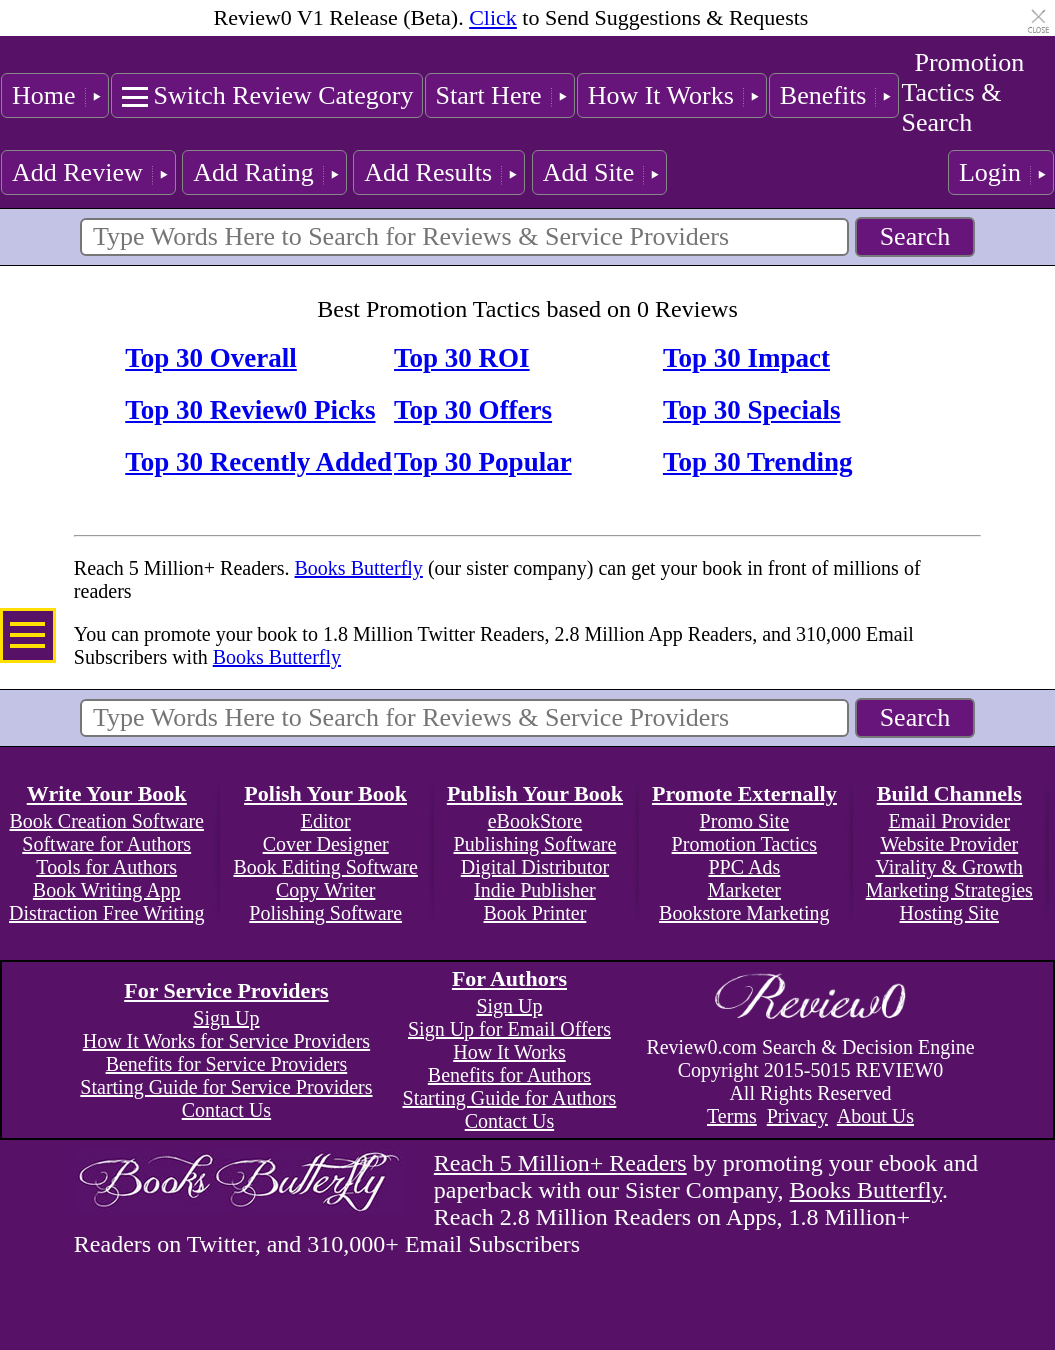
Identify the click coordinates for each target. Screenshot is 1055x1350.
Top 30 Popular (483, 462)
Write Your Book (107, 793)
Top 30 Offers (473, 410)
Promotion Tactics (744, 844)
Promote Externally (744, 793)
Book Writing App (107, 890)
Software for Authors (106, 844)
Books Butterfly (359, 568)
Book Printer (535, 913)
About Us (875, 1116)
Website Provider (949, 844)
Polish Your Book (325, 793)
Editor (326, 821)
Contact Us (226, 1110)
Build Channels (949, 793)
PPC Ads (744, 867)
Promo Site (744, 821)
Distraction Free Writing (106, 913)
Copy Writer (325, 890)
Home (44, 95)
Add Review (77, 172)
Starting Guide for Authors (510, 1098)
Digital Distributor (535, 867)
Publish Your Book (535, 793)
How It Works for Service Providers (226, 1041)
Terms (732, 1116)
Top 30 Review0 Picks (250, 410)
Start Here (489, 95)
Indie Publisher (535, 890)
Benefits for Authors (509, 1075)
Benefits (823, 95)
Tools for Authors (106, 867)
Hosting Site (949, 913)
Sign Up (226, 1018)
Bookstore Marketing (744, 913)
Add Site (589, 172)
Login (990, 172)
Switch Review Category (284, 95)
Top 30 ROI (462, 358)
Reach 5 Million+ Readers (560, 1163)
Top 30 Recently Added (258, 462)
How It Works (661, 95)
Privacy (797, 1116)
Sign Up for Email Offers (509, 1029)
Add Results (428, 172)
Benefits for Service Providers (227, 1064)
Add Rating (253, 172)
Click (493, 17)
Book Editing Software (325, 867)
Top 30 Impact (746, 358)
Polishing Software (325, 913)
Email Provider (949, 821)
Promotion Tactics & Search (962, 92)
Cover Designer (326, 844)
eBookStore (535, 821)
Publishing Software (535, 844)
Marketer (744, 890)
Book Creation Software (107, 821)
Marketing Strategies (949, 890)
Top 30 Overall (211, 358)
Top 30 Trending (758, 462)
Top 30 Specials (752, 410)
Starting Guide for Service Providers (226, 1087)
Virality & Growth (949, 867)
